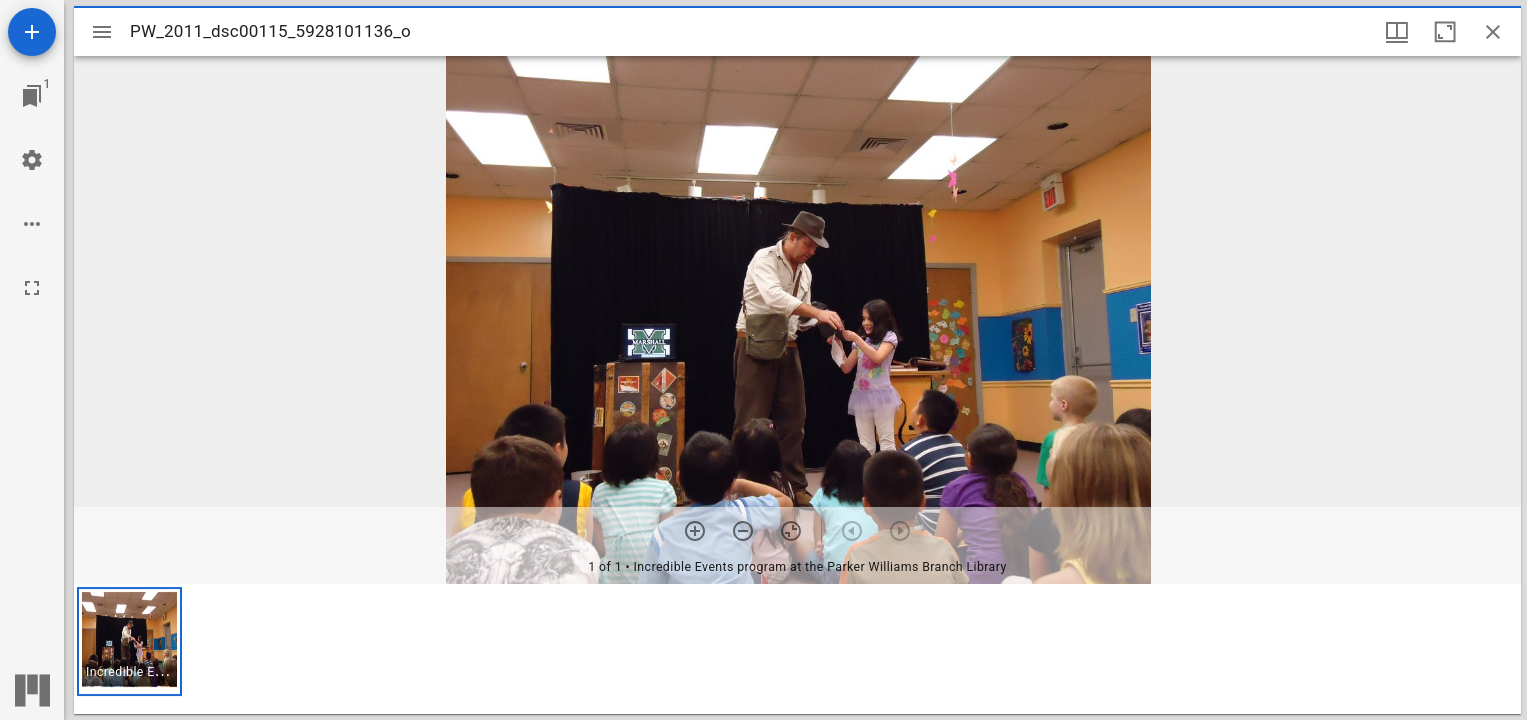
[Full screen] (32, 288)
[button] (129, 641)
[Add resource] (32, 32)
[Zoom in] (695, 531)
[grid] (797, 649)
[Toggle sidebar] (102, 32)
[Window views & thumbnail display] (1397, 32)
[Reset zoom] (791, 531)
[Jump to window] (32, 96)
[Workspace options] (32, 224)
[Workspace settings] (32, 160)
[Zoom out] (743, 531)
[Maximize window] (1445, 32)
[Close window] (1493, 32)
